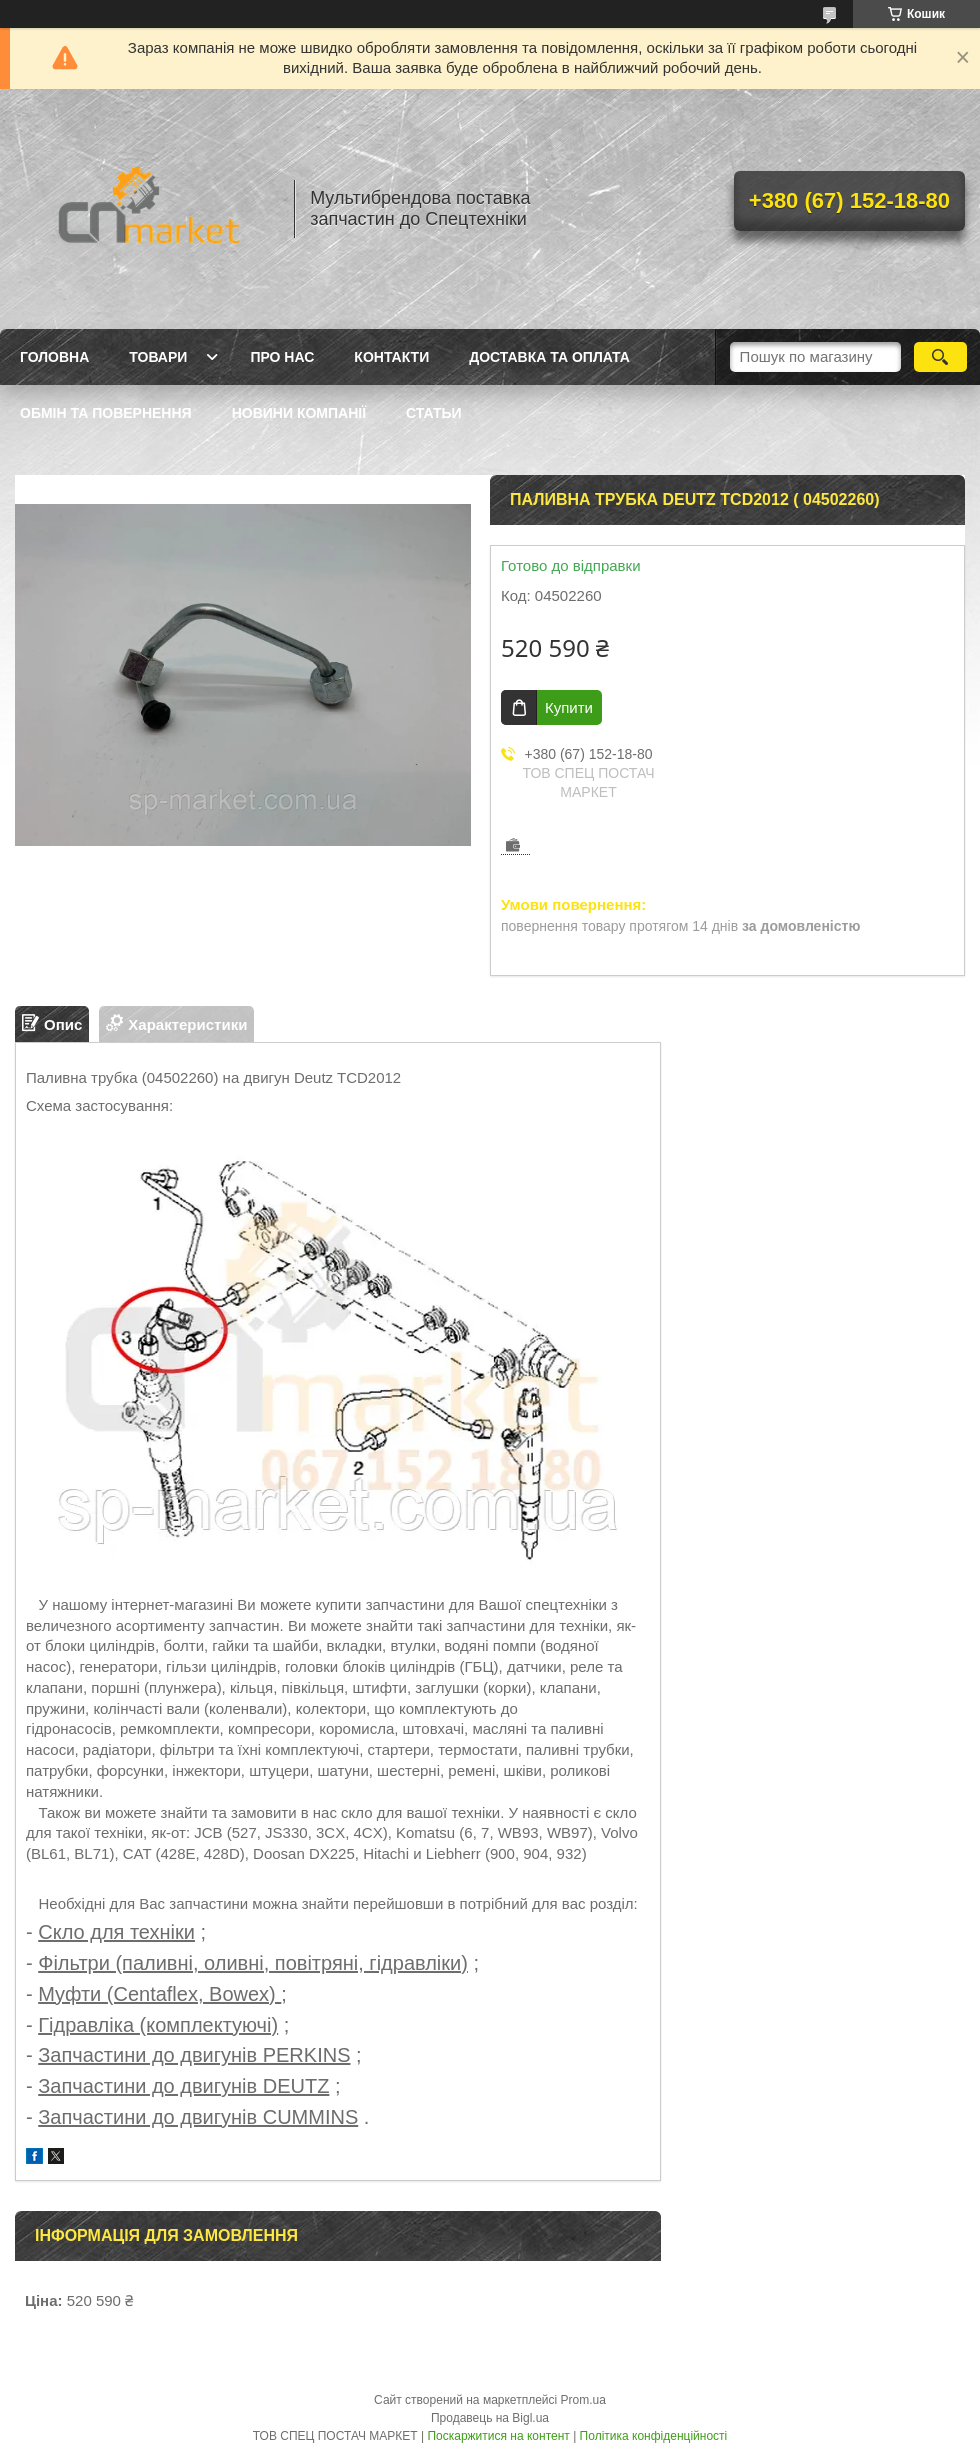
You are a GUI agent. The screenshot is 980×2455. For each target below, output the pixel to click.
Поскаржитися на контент (498, 2436)
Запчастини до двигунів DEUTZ (183, 2086)
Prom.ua (583, 2400)
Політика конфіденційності (654, 2436)
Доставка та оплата (549, 357)
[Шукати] (940, 357)
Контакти (391, 357)
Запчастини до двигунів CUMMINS (198, 2117)
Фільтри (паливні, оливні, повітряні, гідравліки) (253, 1963)
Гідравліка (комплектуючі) (158, 2025)
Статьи (434, 413)
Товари (158, 357)
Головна (54, 357)
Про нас (282, 357)
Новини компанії (299, 413)
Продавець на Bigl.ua (490, 2418)
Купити (569, 707)
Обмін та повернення (106, 413)
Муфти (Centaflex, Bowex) (159, 1994)
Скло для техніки (116, 1932)
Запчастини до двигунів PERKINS (194, 2055)
